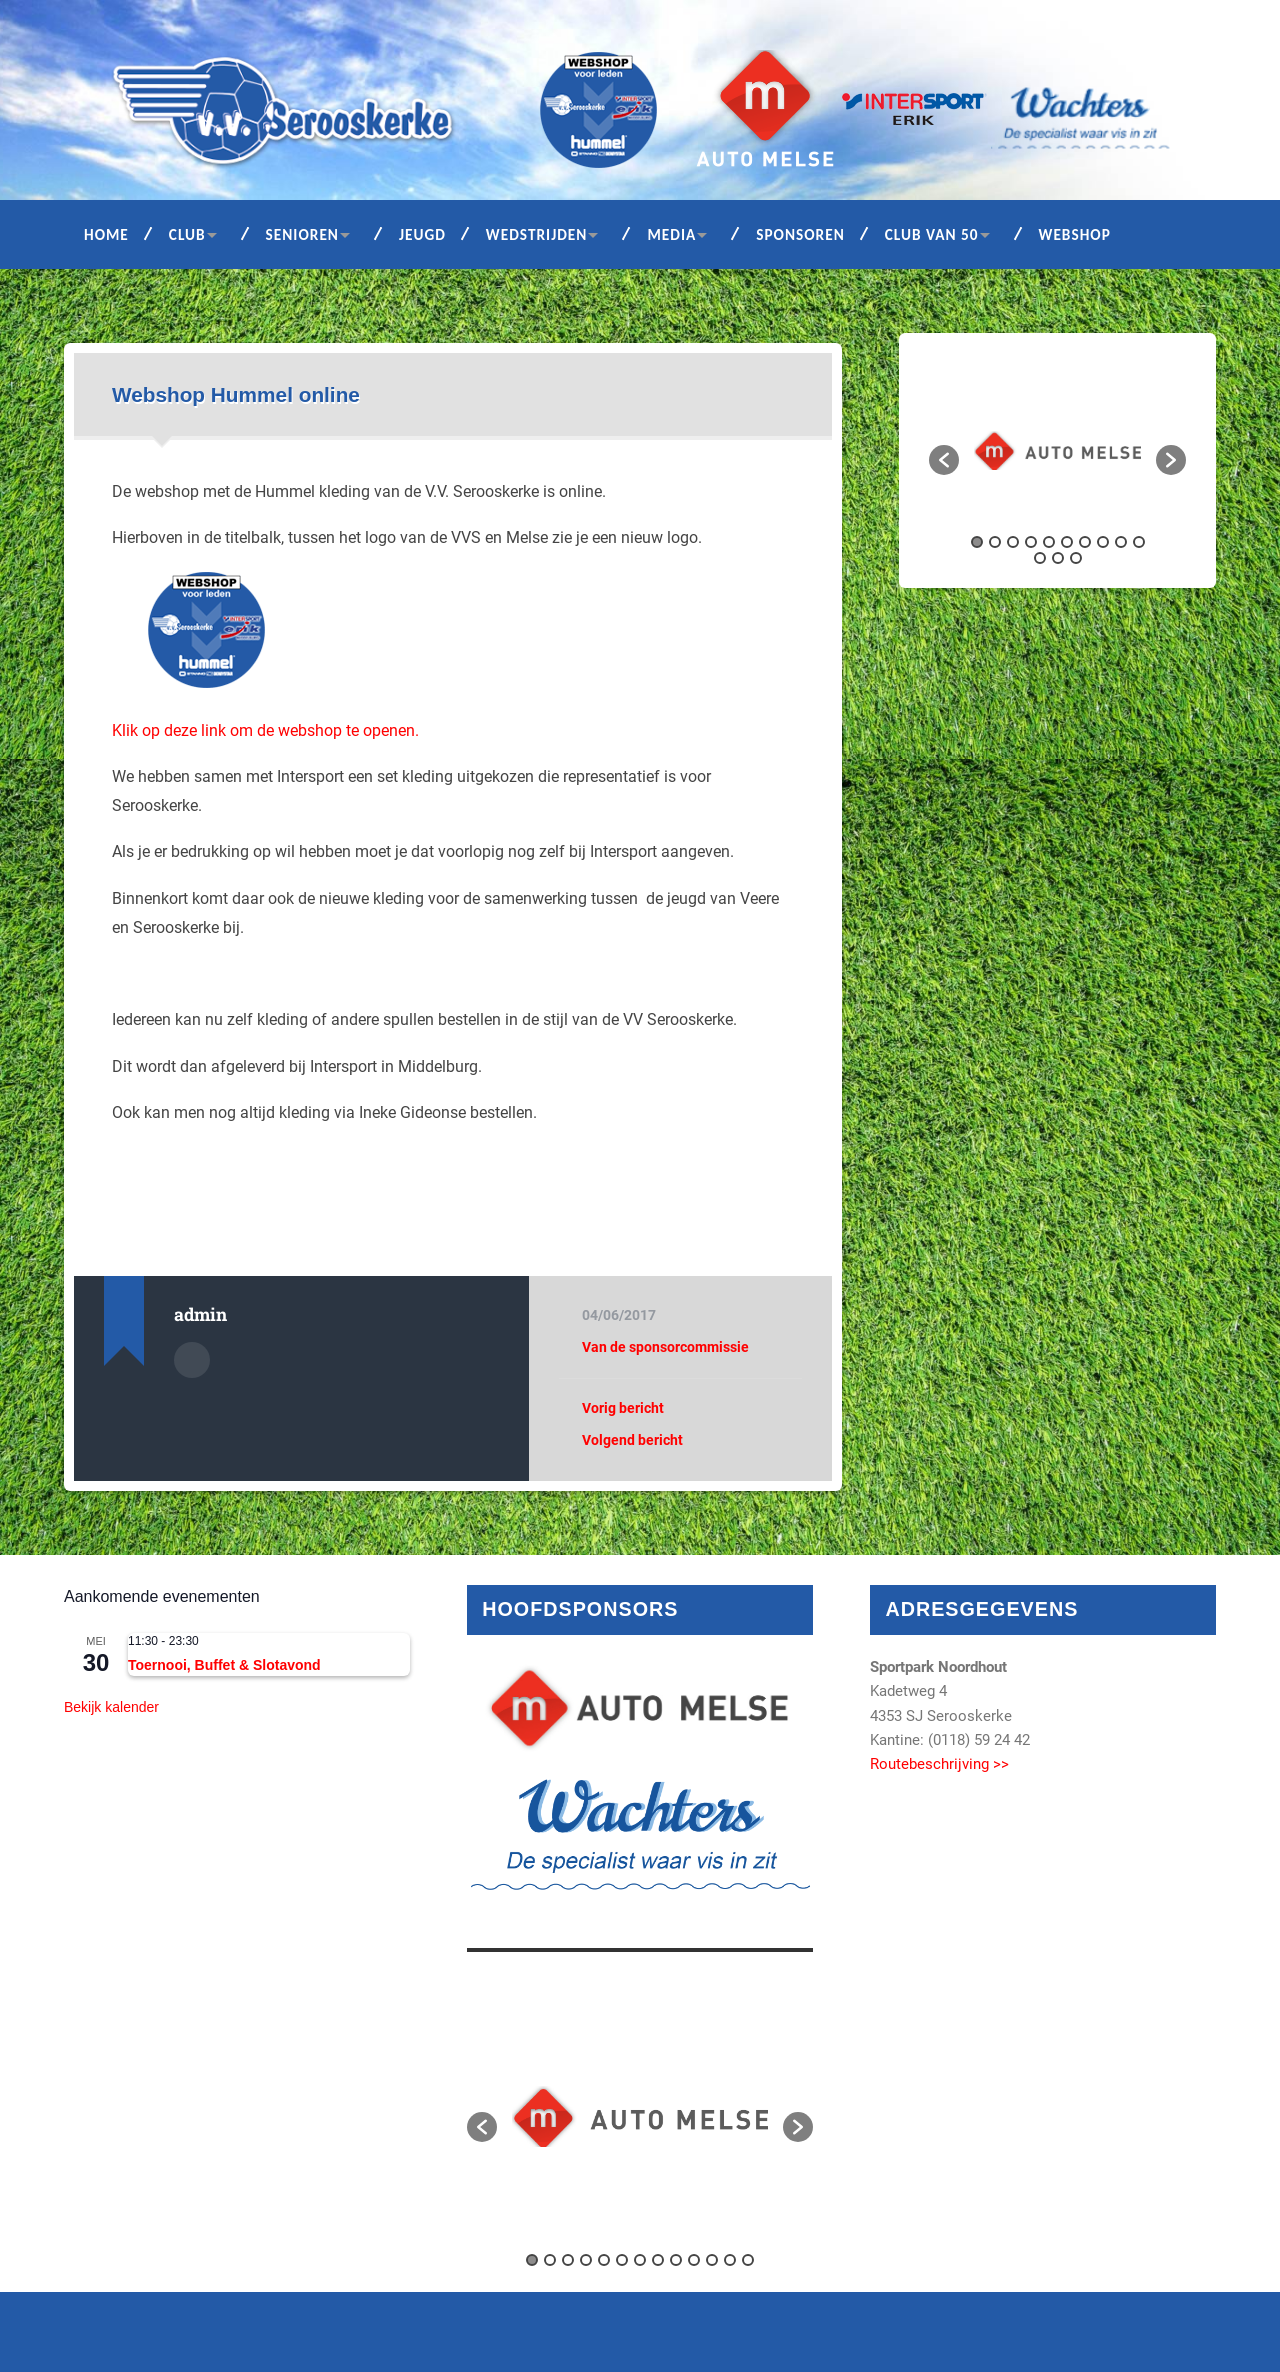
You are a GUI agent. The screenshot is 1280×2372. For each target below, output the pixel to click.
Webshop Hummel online (236, 394)
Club (187, 234)
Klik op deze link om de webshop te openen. (265, 730)
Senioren (302, 234)
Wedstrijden (537, 234)
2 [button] (995, 542)
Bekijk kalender (111, 1707)
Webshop (1075, 234)
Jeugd (422, 234)
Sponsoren (800, 234)
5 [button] (1049, 542)
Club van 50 (932, 234)
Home (106, 234)
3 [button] (1013, 542)
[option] (1057, 450)
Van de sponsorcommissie (665, 1347)
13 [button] (1076, 558)
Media (671, 234)
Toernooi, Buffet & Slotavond (224, 1665)
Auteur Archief (192, 1360)
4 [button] (1031, 542)
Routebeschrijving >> (939, 1764)
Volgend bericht (632, 1440)
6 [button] (1067, 542)
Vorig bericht (623, 1408)
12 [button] (1058, 558)
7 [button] (1085, 542)
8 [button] (1103, 542)
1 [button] (977, 542)
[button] (944, 460)
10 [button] (1139, 542)
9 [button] (1121, 542)
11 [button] (1040, 558)
